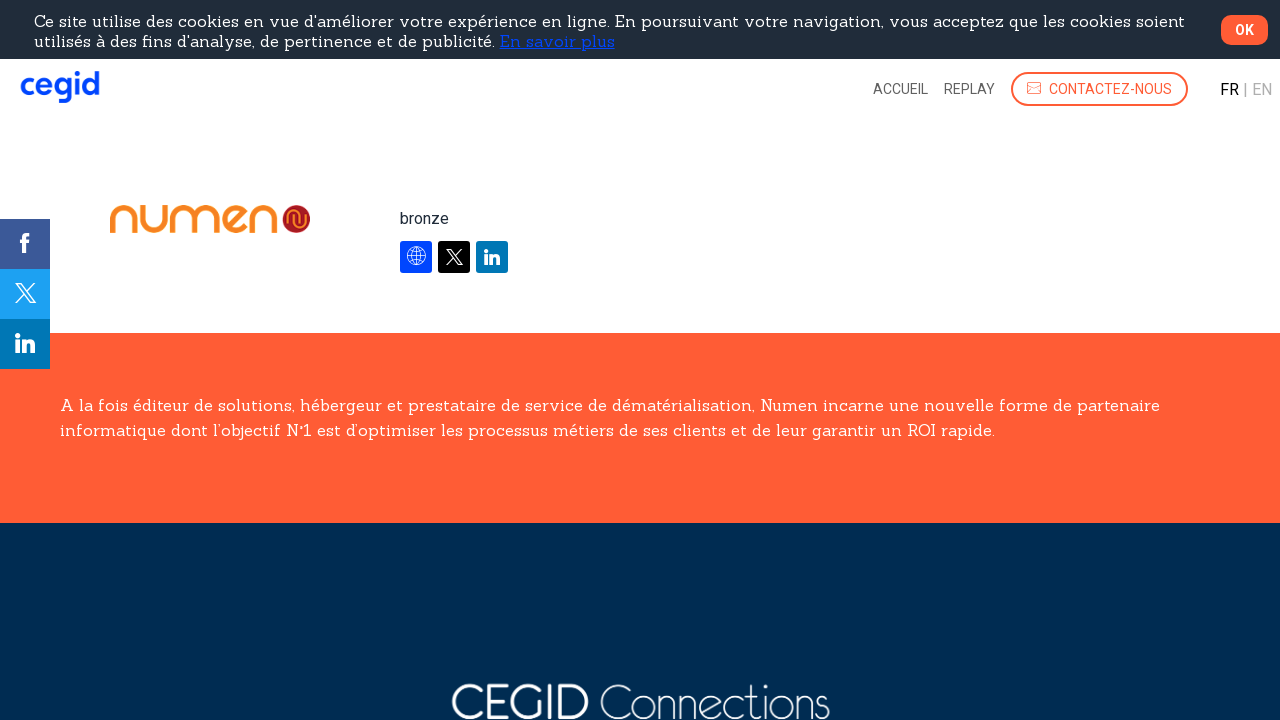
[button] (1099, 89)
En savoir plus (557, 41)
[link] (900, 89)
